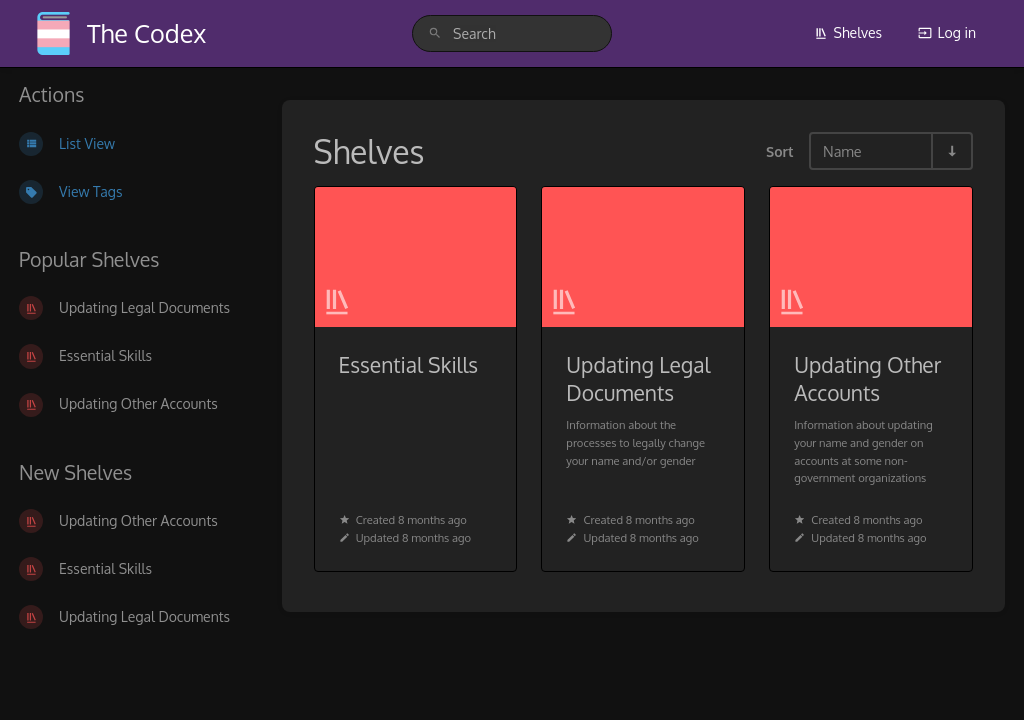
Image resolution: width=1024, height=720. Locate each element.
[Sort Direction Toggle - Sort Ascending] (951, 151)
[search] (512, 33)
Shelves (848, 32)
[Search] (435, 33)
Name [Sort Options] (842, 151)
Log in (947, 32)
